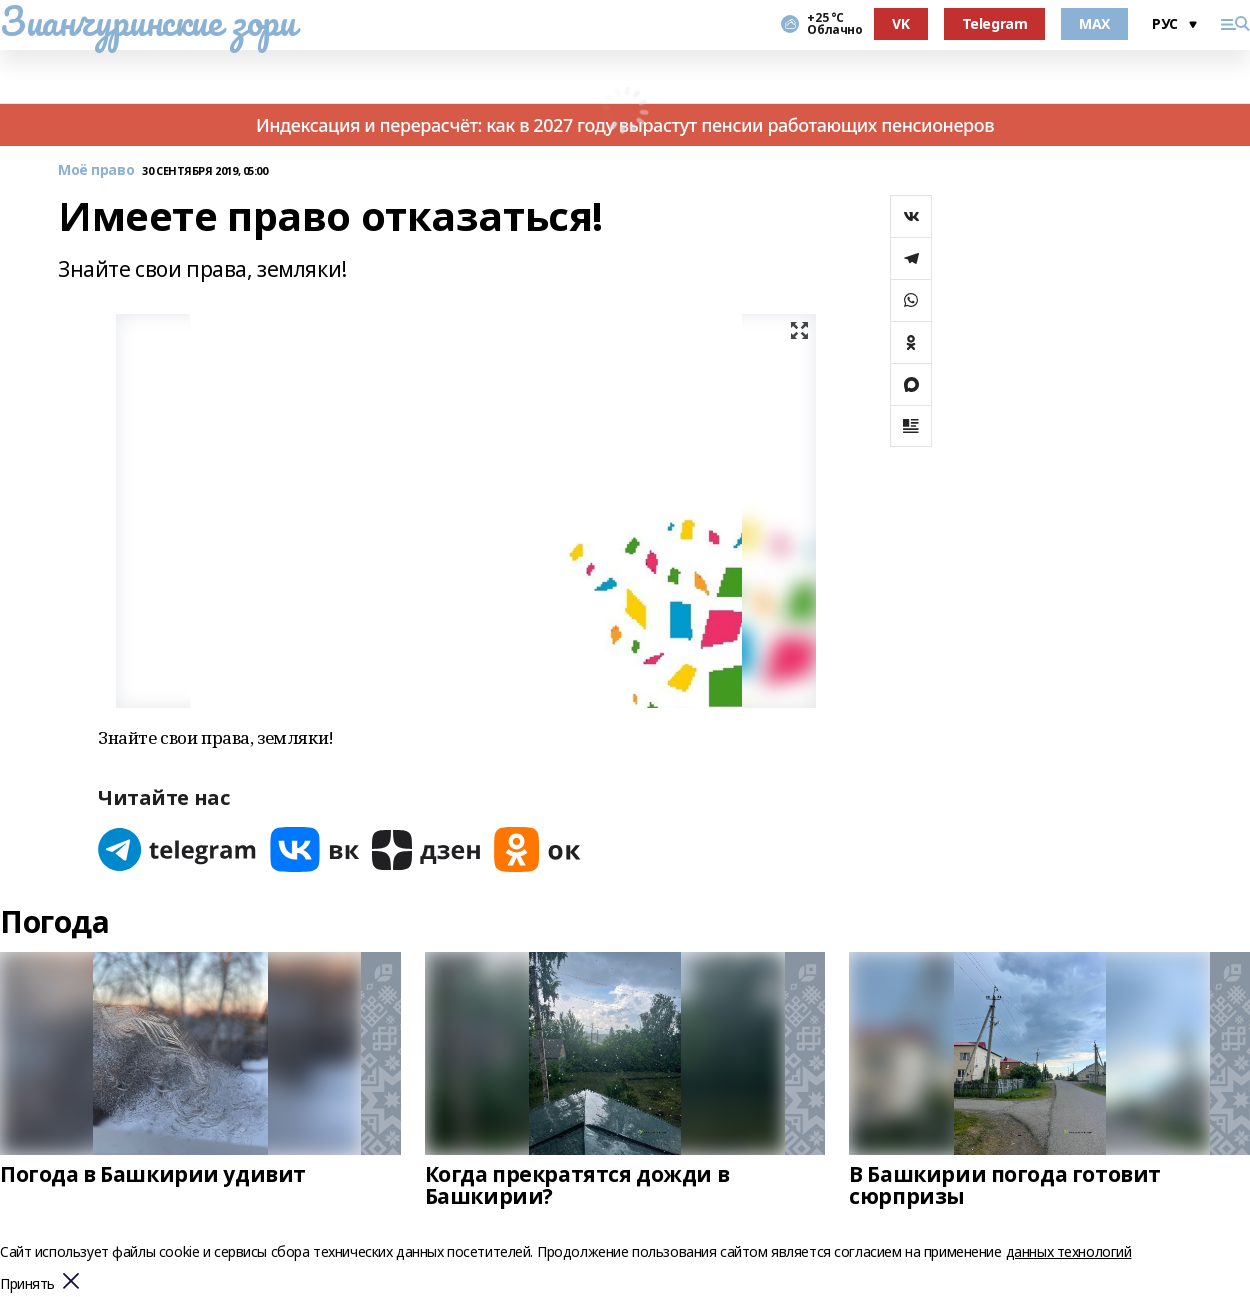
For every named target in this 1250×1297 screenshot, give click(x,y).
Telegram (995, 23)
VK (900, 23)
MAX (1094, 23)
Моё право (96, 170)
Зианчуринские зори (147, 21)
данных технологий (1069, 1251)
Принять (27, 1284)
